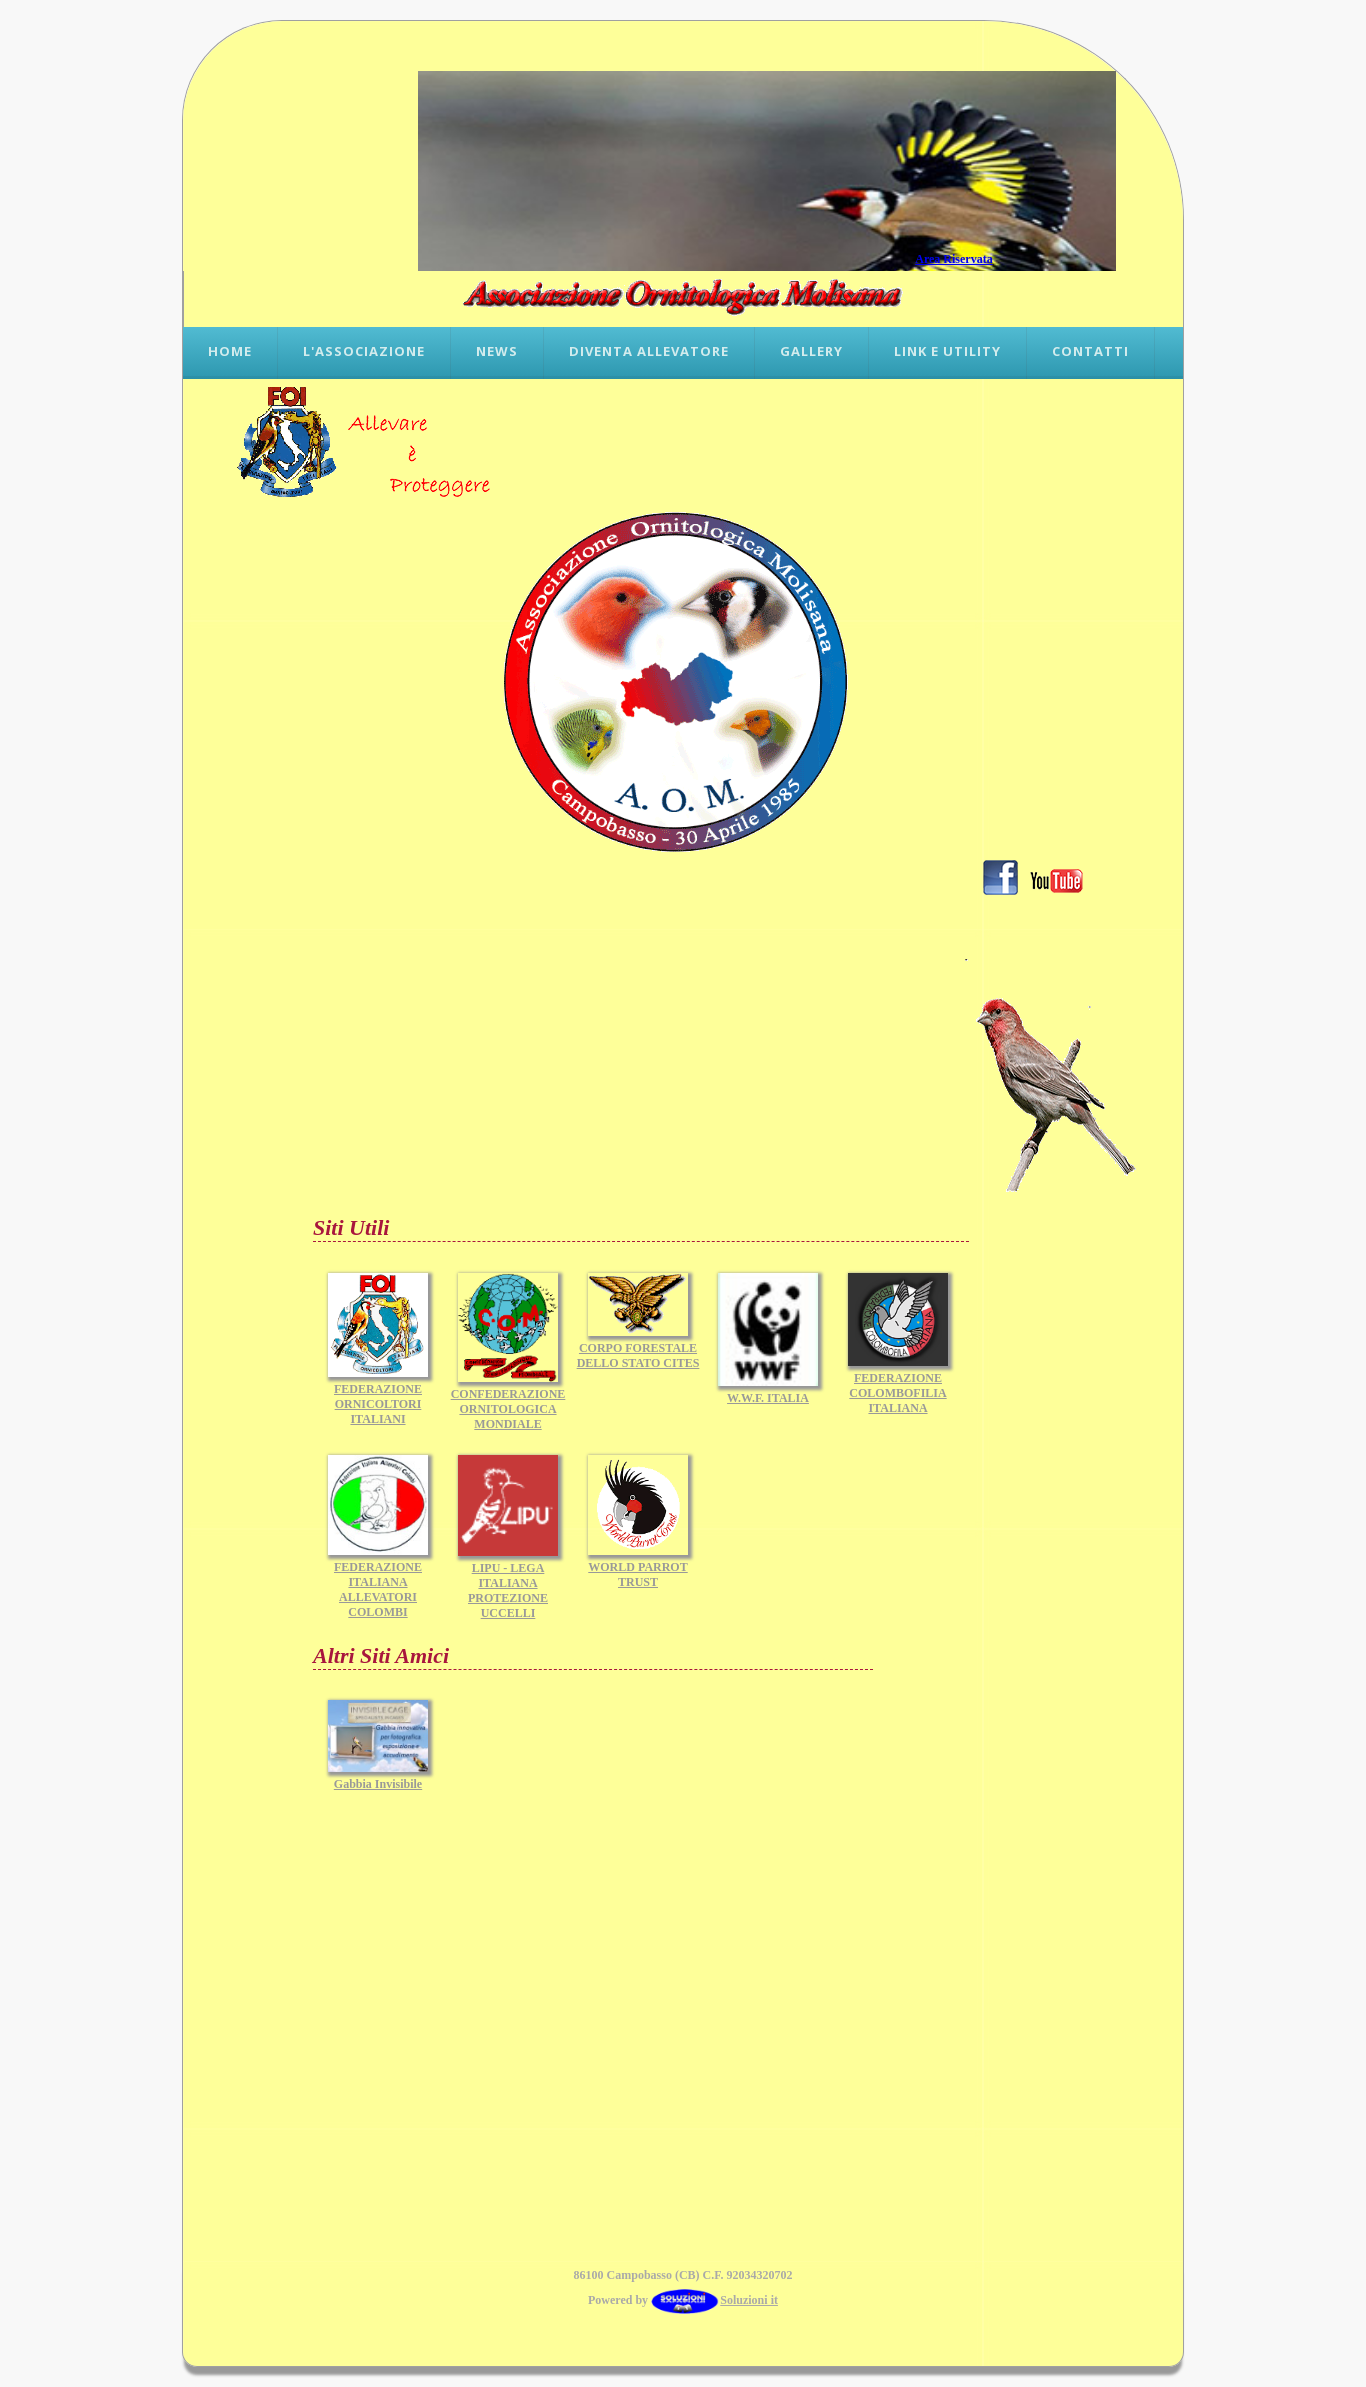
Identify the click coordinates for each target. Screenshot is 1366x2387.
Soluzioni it (714, 2300)
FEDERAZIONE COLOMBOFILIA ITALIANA (898, 1387)
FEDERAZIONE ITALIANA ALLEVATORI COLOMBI (378, 1584)
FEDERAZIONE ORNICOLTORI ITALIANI (378, 1398)
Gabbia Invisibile (378, 1778)
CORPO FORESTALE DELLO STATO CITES (638, 1350)
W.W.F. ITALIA (768, 1392)
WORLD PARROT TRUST (638, 1569)
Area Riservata (953, 259)
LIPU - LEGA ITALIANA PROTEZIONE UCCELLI (508, 1585)
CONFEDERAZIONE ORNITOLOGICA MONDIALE (508, 1403)
